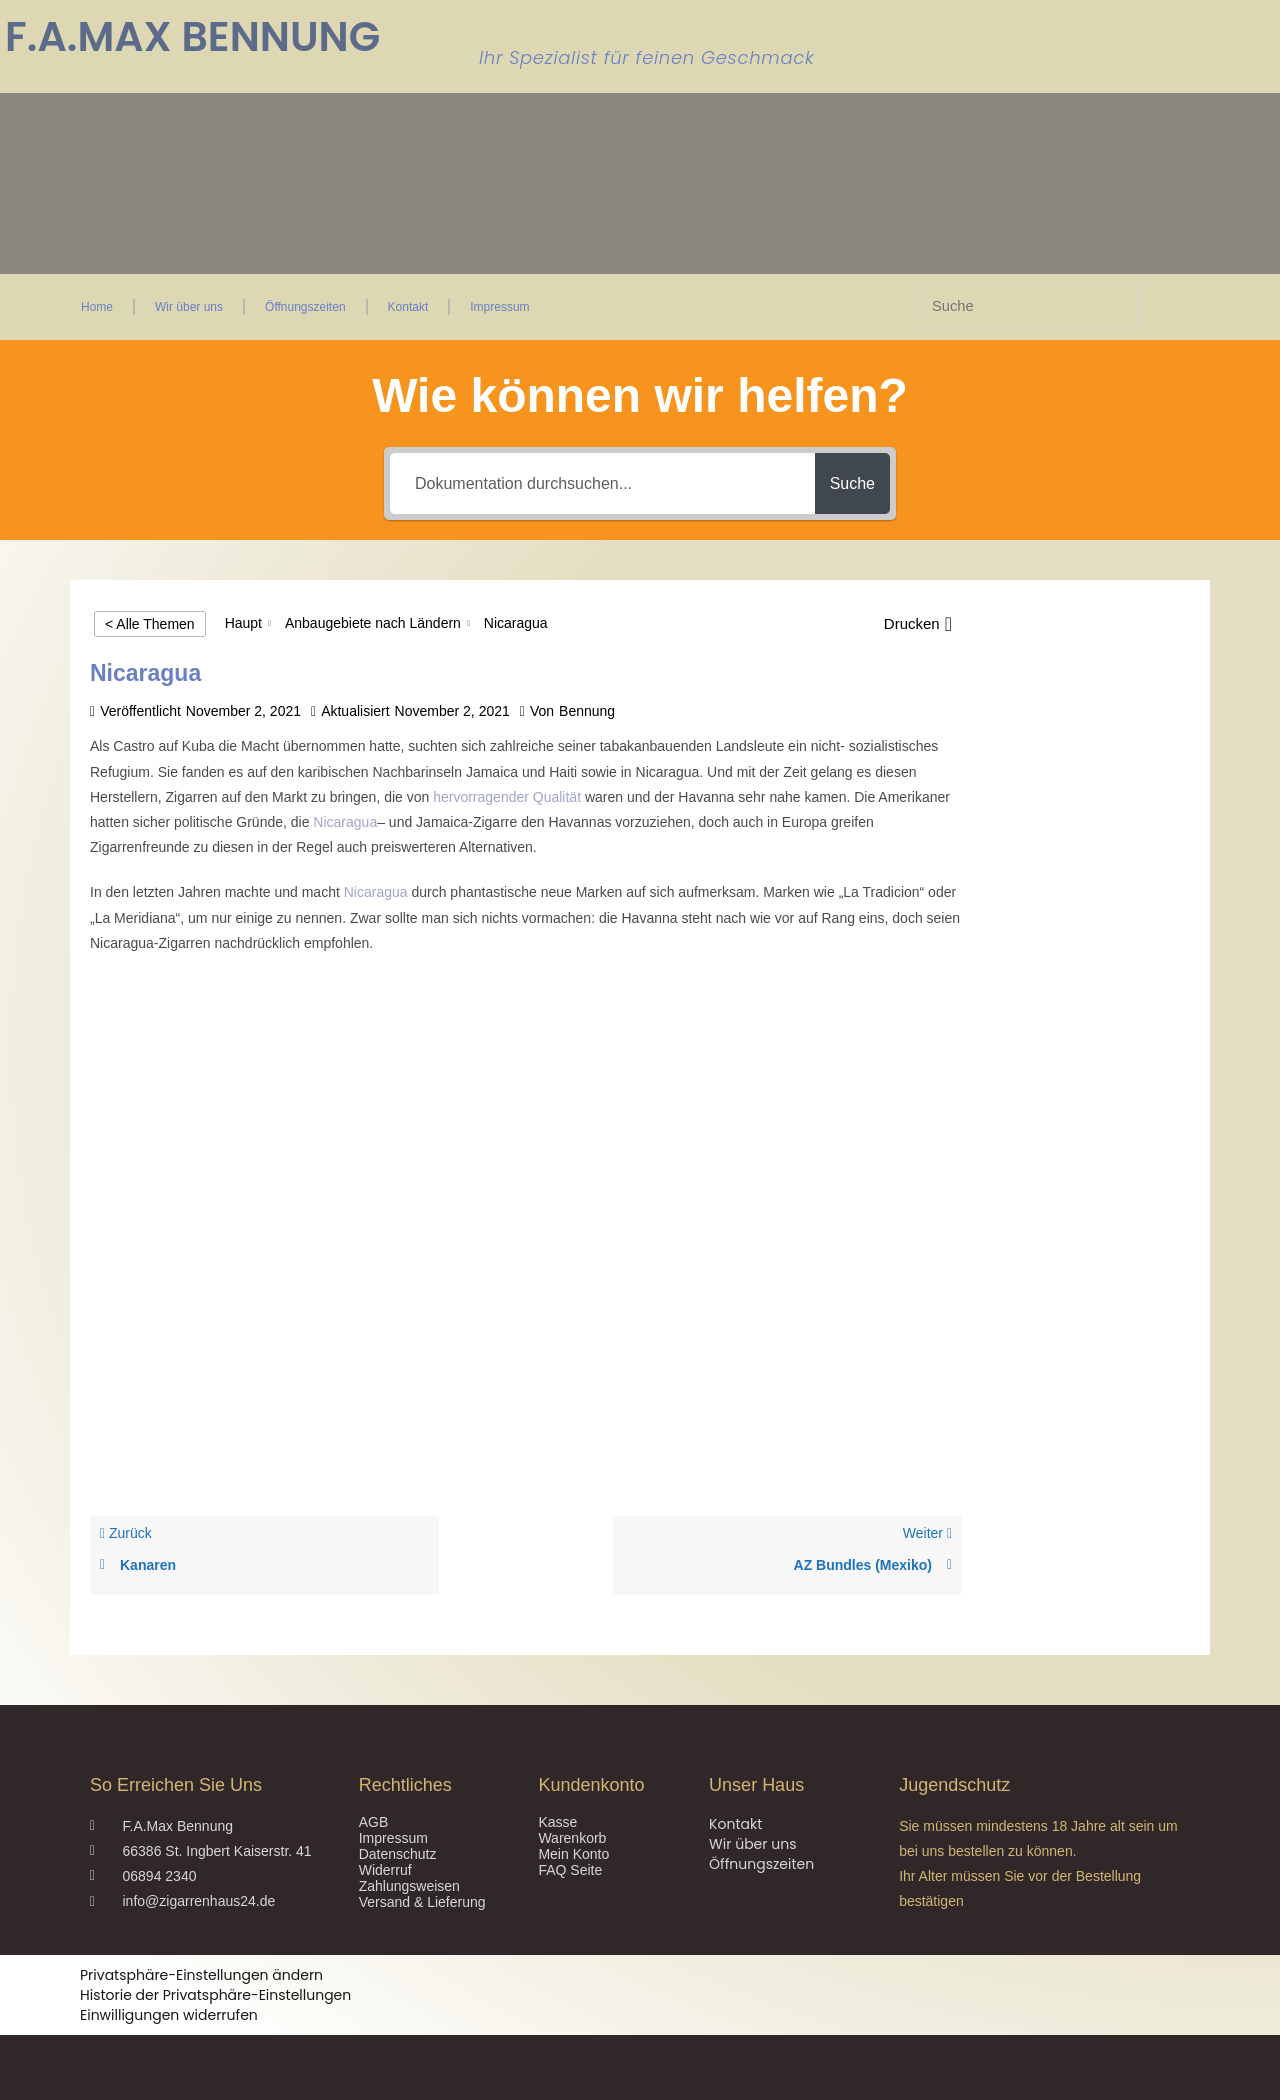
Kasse (557, 1822)
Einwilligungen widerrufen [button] (169, 2015)
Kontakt (408, 307)
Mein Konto (573, 1854)
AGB (374, 1822)
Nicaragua (345, 822)
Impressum (499, 307)
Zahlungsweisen (409, 1886)
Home (97, 307)
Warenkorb (572, 1838)
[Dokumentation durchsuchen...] (592, 483)
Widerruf (385, 1870)
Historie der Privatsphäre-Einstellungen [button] (215, 1995)
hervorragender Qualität (507, 797)
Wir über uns (189, 307)
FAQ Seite (570, 1870)
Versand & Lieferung (422, 1902)
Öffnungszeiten (305, 307)
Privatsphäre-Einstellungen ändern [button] (201, 1975)
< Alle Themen (150, 624)
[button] (918, 623)
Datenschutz (398, 1854)
